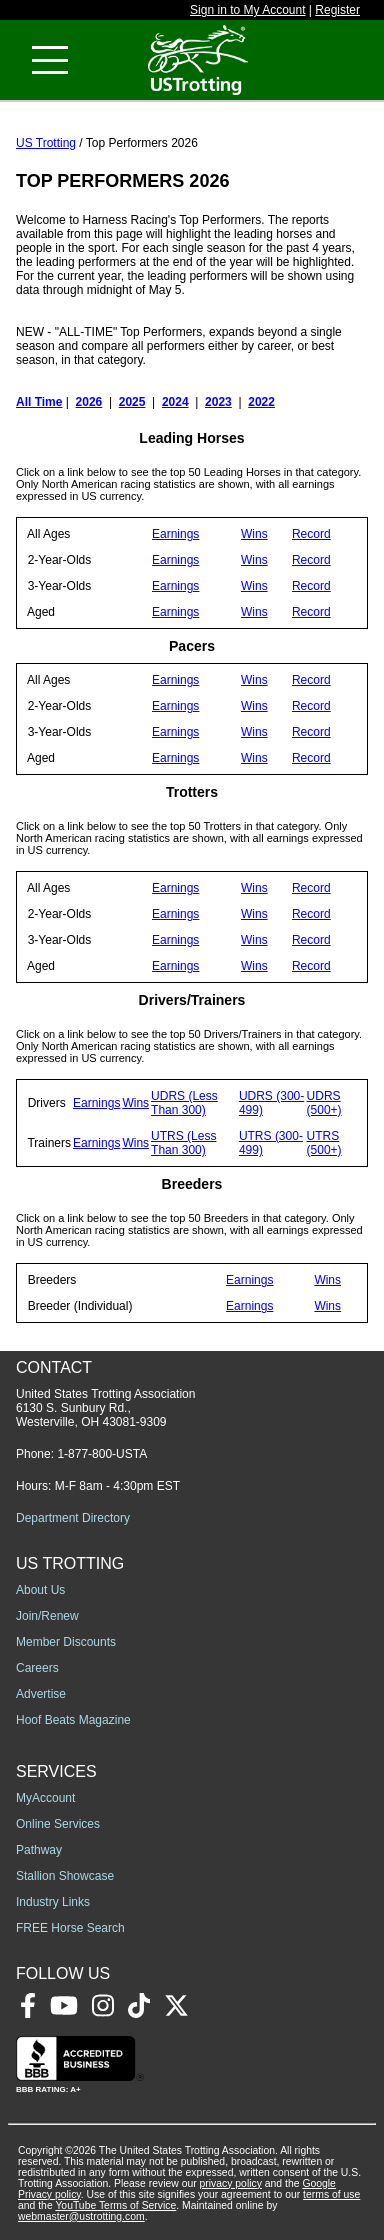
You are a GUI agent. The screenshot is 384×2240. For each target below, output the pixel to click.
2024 (175, 402)
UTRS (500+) (324, 1143)
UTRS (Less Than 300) (183, 1143)
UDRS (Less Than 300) (184, 1103)
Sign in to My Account (247, 10)
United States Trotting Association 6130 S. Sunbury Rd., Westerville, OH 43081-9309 (105, 1408)
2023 (218, 402)
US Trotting (46, 143)
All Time (39, 402)
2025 (132, 402)
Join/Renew (47, 1616)
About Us (40, 1590)
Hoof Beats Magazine (73, 1720)
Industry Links (53, 1902)
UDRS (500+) (324, 1103)
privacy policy (231, 2183)
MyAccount (45, 1798)
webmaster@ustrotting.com (81, 2216)
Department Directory (73, 1518)
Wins (254, 534)
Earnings (175, 534)
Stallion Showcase (65, 1876)
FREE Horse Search (70, 1928)
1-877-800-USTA (102, 1454)
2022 (261, 402)
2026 (89, 402)
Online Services (58, 1824)
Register (337, 10)
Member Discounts (66, 1642)
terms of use (331, 2194)
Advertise (41, 1694)
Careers (37, 1668)
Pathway (39, 1850)
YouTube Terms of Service (115, 2205)
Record (311, 534)
